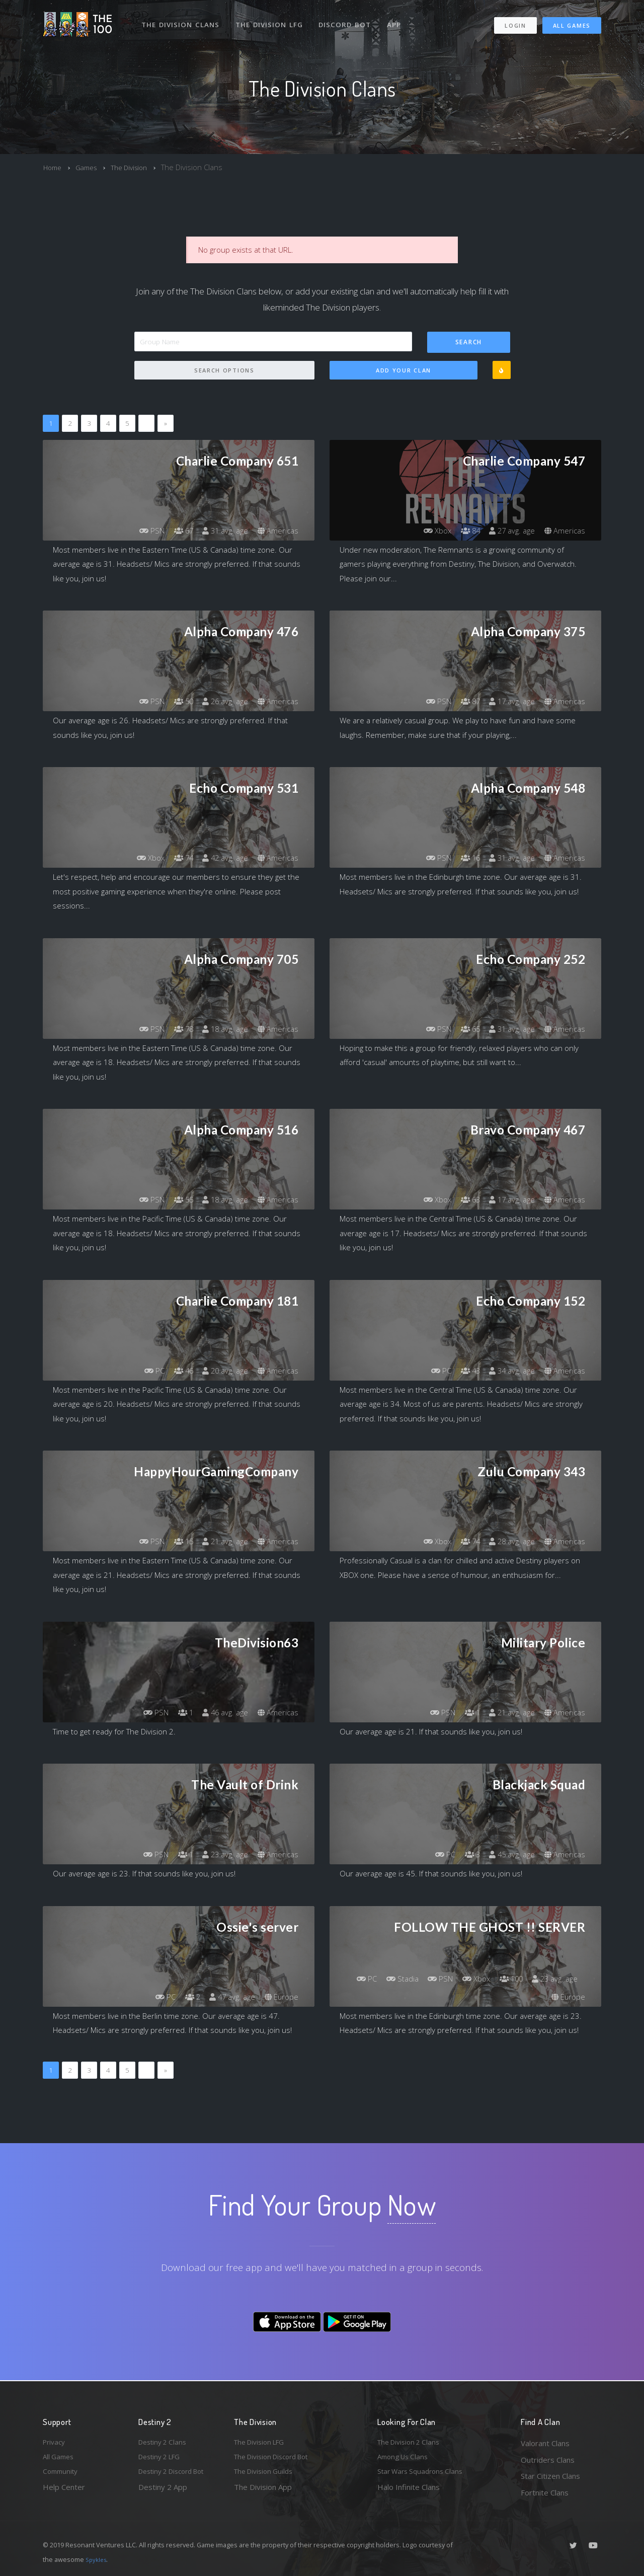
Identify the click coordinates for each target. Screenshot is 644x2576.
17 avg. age (508, 701)
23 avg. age (221, 1854)
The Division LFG (271, 19)
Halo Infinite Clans (408, 2492)
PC (144, 1371)
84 (462, 531)
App (398, 19)
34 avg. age (508, 1371)
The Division (137, 167)
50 (176, 701)
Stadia (446, 1979)
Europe (280, 1997)
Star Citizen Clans (550, 2476)
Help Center (64, 2492)
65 (462, 1029)
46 (176, 1371)
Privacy (55, 2443)
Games (90, 167)
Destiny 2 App (162, 2492)
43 (462, 1371)
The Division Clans (181, 19)
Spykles (97, 2559)
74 (176, 858)
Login (515, 20)
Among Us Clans (405, 2460)
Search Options (224, 370)
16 (462, 858)
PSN (141, 531)
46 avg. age (221, 1712)
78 (176, 1029)
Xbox (427, 531)
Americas (277, 531)
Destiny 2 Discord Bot (176, 2476)
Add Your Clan (403, 370)
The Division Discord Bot (276, 2460)
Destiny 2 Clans (165, 2443)
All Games (572, 20)
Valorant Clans (545, 2443)
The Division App (263, 2492)
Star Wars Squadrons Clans (423, 2476)
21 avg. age (221, 1541)
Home (53, 167)
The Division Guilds (266, 2476)
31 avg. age (221, 531)
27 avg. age (508, 531)
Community (62, 2476)
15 (176, 1541)
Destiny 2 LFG (162, 2460)
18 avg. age (221, 1029)
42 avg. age (221, 858)
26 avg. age (221, 701)
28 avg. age (508, 1541)
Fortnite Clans (545, 2492)
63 (462, 1199)
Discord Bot (348, 19)
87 (462, 701)
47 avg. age (228, 1997)
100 (564, 1979)
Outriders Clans (548, 2460)
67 (176, 531)
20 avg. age (221, 1371)
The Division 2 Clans (411, 2443)
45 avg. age (508, 1854)
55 (176, 1199)
